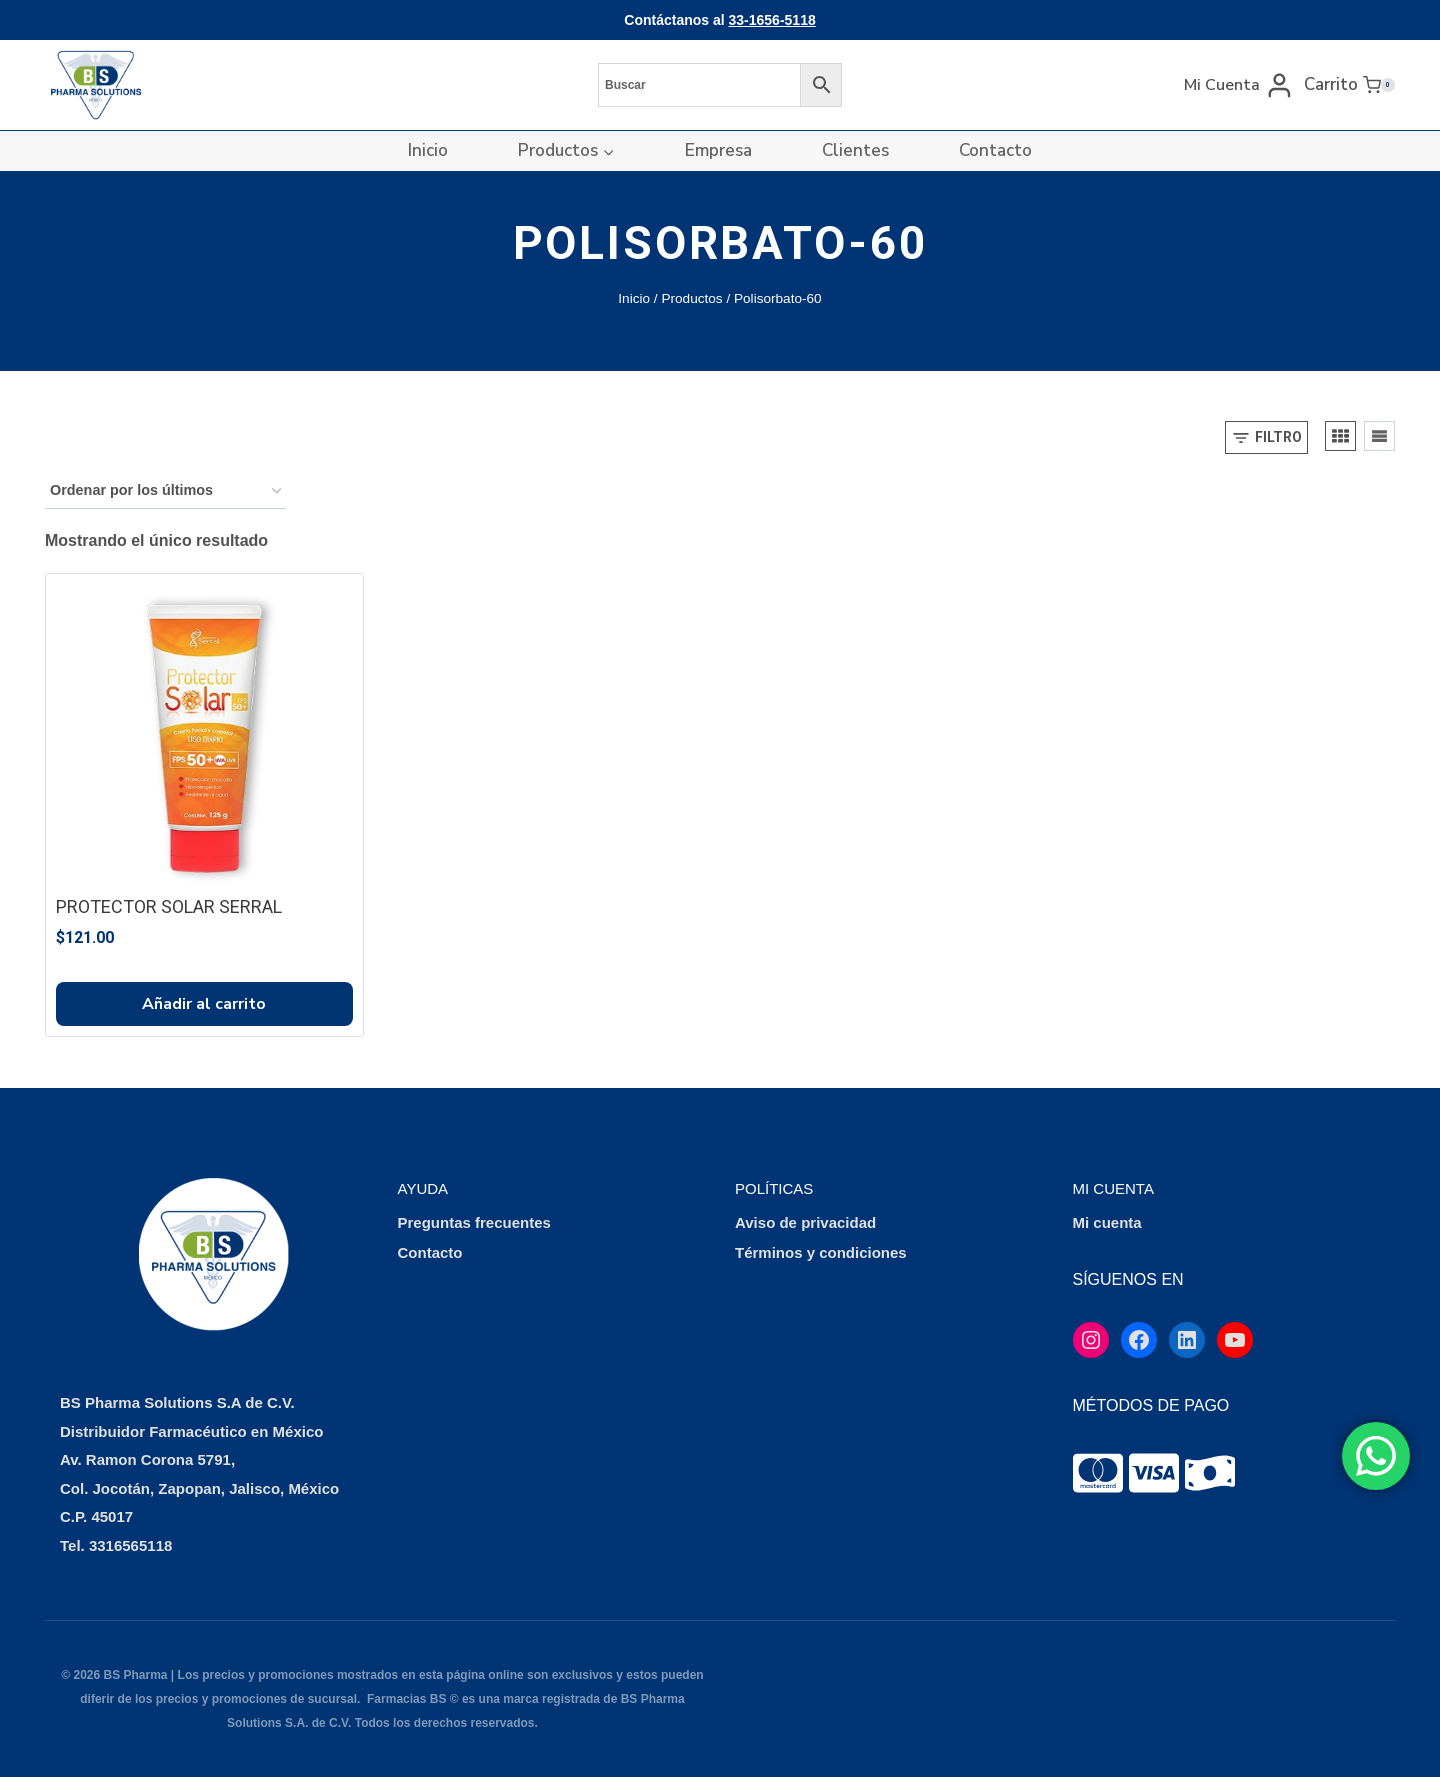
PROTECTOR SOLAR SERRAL (169, 906)
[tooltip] (1098, 1473)
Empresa (718, 150)
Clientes (855, 150)
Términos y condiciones (821, 1252)
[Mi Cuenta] (1239, 84)
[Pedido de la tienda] (165, 491)
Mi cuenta (1107, 1222)
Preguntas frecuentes (474, 1222)
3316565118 (130, 1545)
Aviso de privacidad (805, 1222)
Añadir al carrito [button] (204, 1004)
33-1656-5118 (772, 20)
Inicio (428, 150)
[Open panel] (1266, 437)
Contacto (995, 150)
